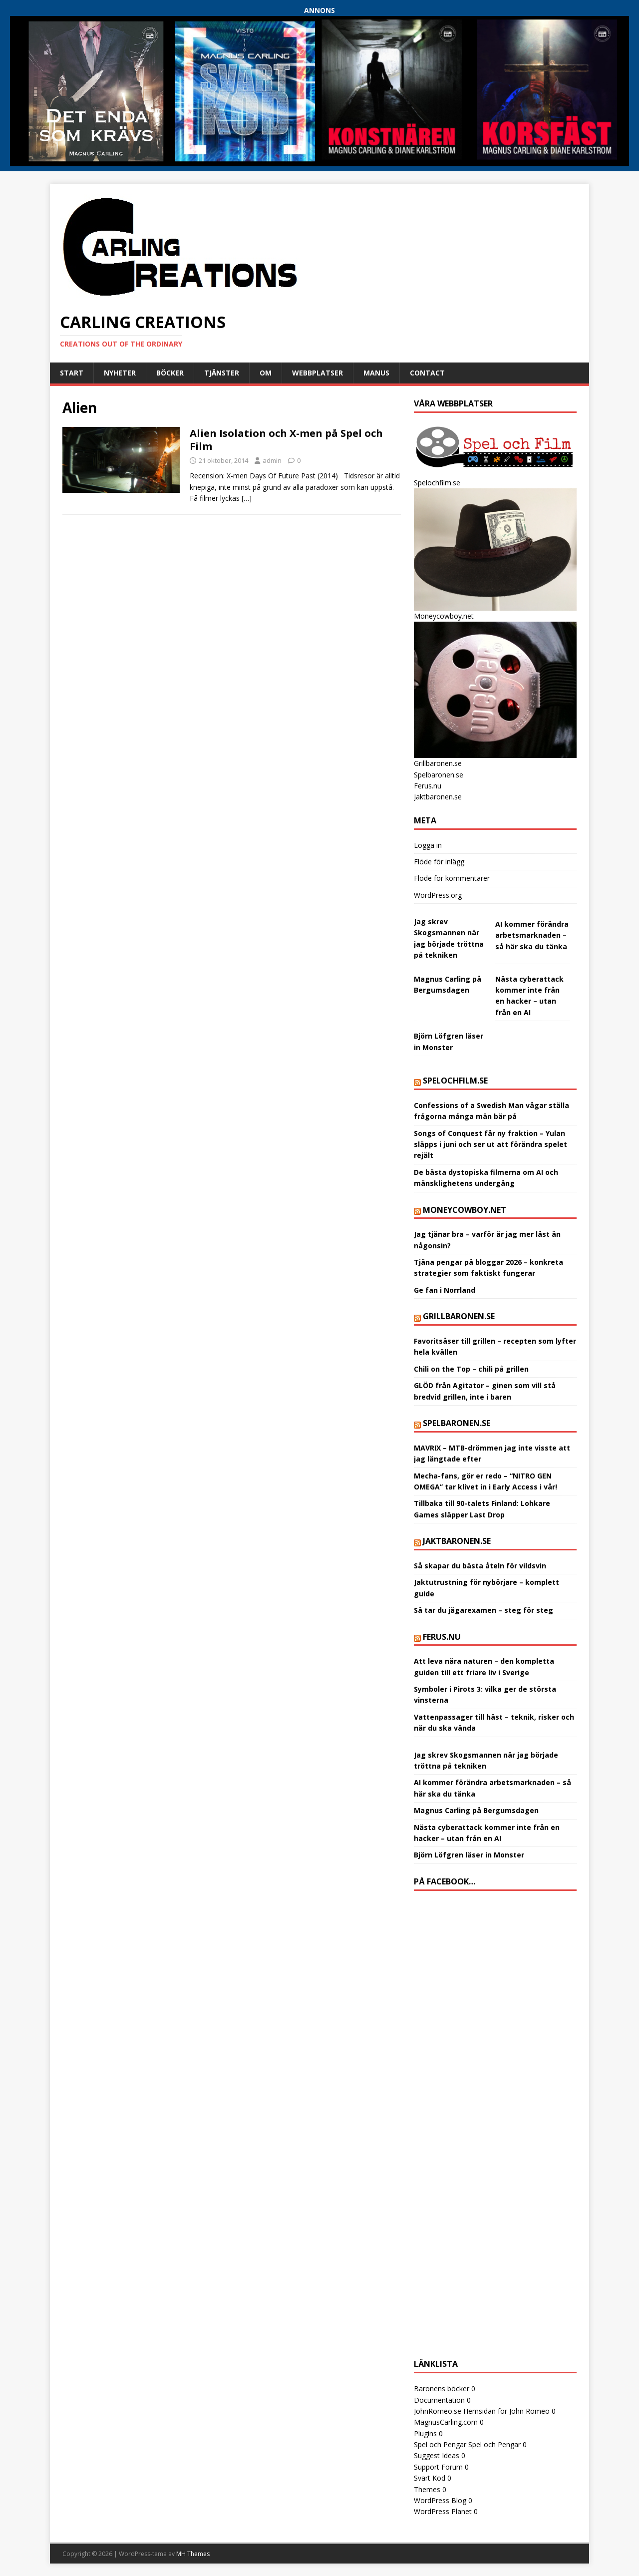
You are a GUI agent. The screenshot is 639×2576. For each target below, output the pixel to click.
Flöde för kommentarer (452, 878)
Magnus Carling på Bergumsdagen (476, 1810)
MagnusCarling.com (446, 2422)
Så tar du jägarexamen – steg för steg (483, 1610)
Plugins (425, 2433)
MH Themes (193, 2554)
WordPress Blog (440, 2500)
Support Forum (438, 2467)
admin (272, 460)
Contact (427, 372)
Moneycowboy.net (464, 1209)
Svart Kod (429, 2478)
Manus (376, 372)
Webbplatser (317, 372)
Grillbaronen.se (459, 1316)
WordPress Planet (443, 2511)
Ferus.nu (427, 785)
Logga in (428, 845)
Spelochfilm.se (455, 1080)
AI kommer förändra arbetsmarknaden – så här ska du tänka (532, 935)
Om (266, 372)
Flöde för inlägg (439, 861)
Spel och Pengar (440, 2444)
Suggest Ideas (436, 2455)
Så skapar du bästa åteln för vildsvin (480, 1565)
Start (71, 372)
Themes (427, 2489)
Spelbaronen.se (438, 774)
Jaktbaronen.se (438, 796)
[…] (247, 498)
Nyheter (120, 372)
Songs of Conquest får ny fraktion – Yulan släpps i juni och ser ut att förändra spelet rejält (490, 1144)
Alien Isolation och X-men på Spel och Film (286, 439)
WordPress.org (438, 895)
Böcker (170, 372)
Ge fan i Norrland (444, 1290)
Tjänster (221, 372)
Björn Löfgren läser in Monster (469, 1854)
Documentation (439, 2400)
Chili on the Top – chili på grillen (471, 1369)
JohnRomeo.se (437, 2411)
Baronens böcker (441, 2388)
